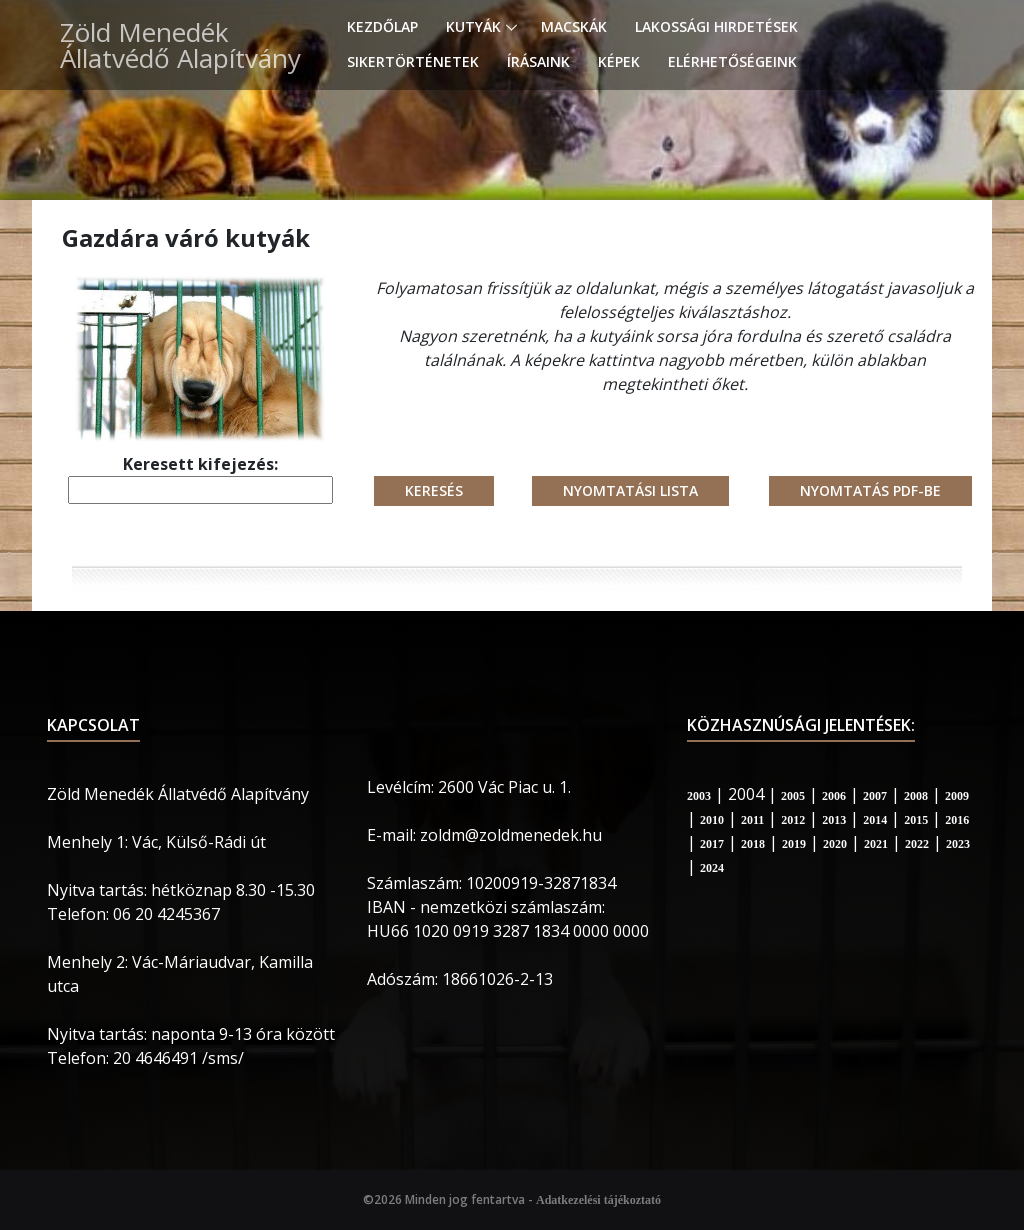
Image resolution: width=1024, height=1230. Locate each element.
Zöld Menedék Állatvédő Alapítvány (180, 45)
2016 (957, 820)
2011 (752, 820)
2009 (957, 796)
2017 (712, 844)
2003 (699, 796)
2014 (875, 820)
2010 (712, 820)
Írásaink (538, 61)
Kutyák (473, 26)
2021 (876, 844)
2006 (834, 796)
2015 (916, 820)
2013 (834, 820)
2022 (917, 844)
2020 (835, 844)
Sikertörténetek (413, 61)
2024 (712, 868)
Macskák (574, 26)
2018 (753, 844)
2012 (793, 820)
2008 (916, 796)
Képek (619, 61)
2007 (875, 796)
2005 (793, 796)
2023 (958, 844)
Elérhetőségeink (732, 61)
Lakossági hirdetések (716, 26)
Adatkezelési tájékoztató (598, 1200)
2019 (794, 844)
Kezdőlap (382, 26)
